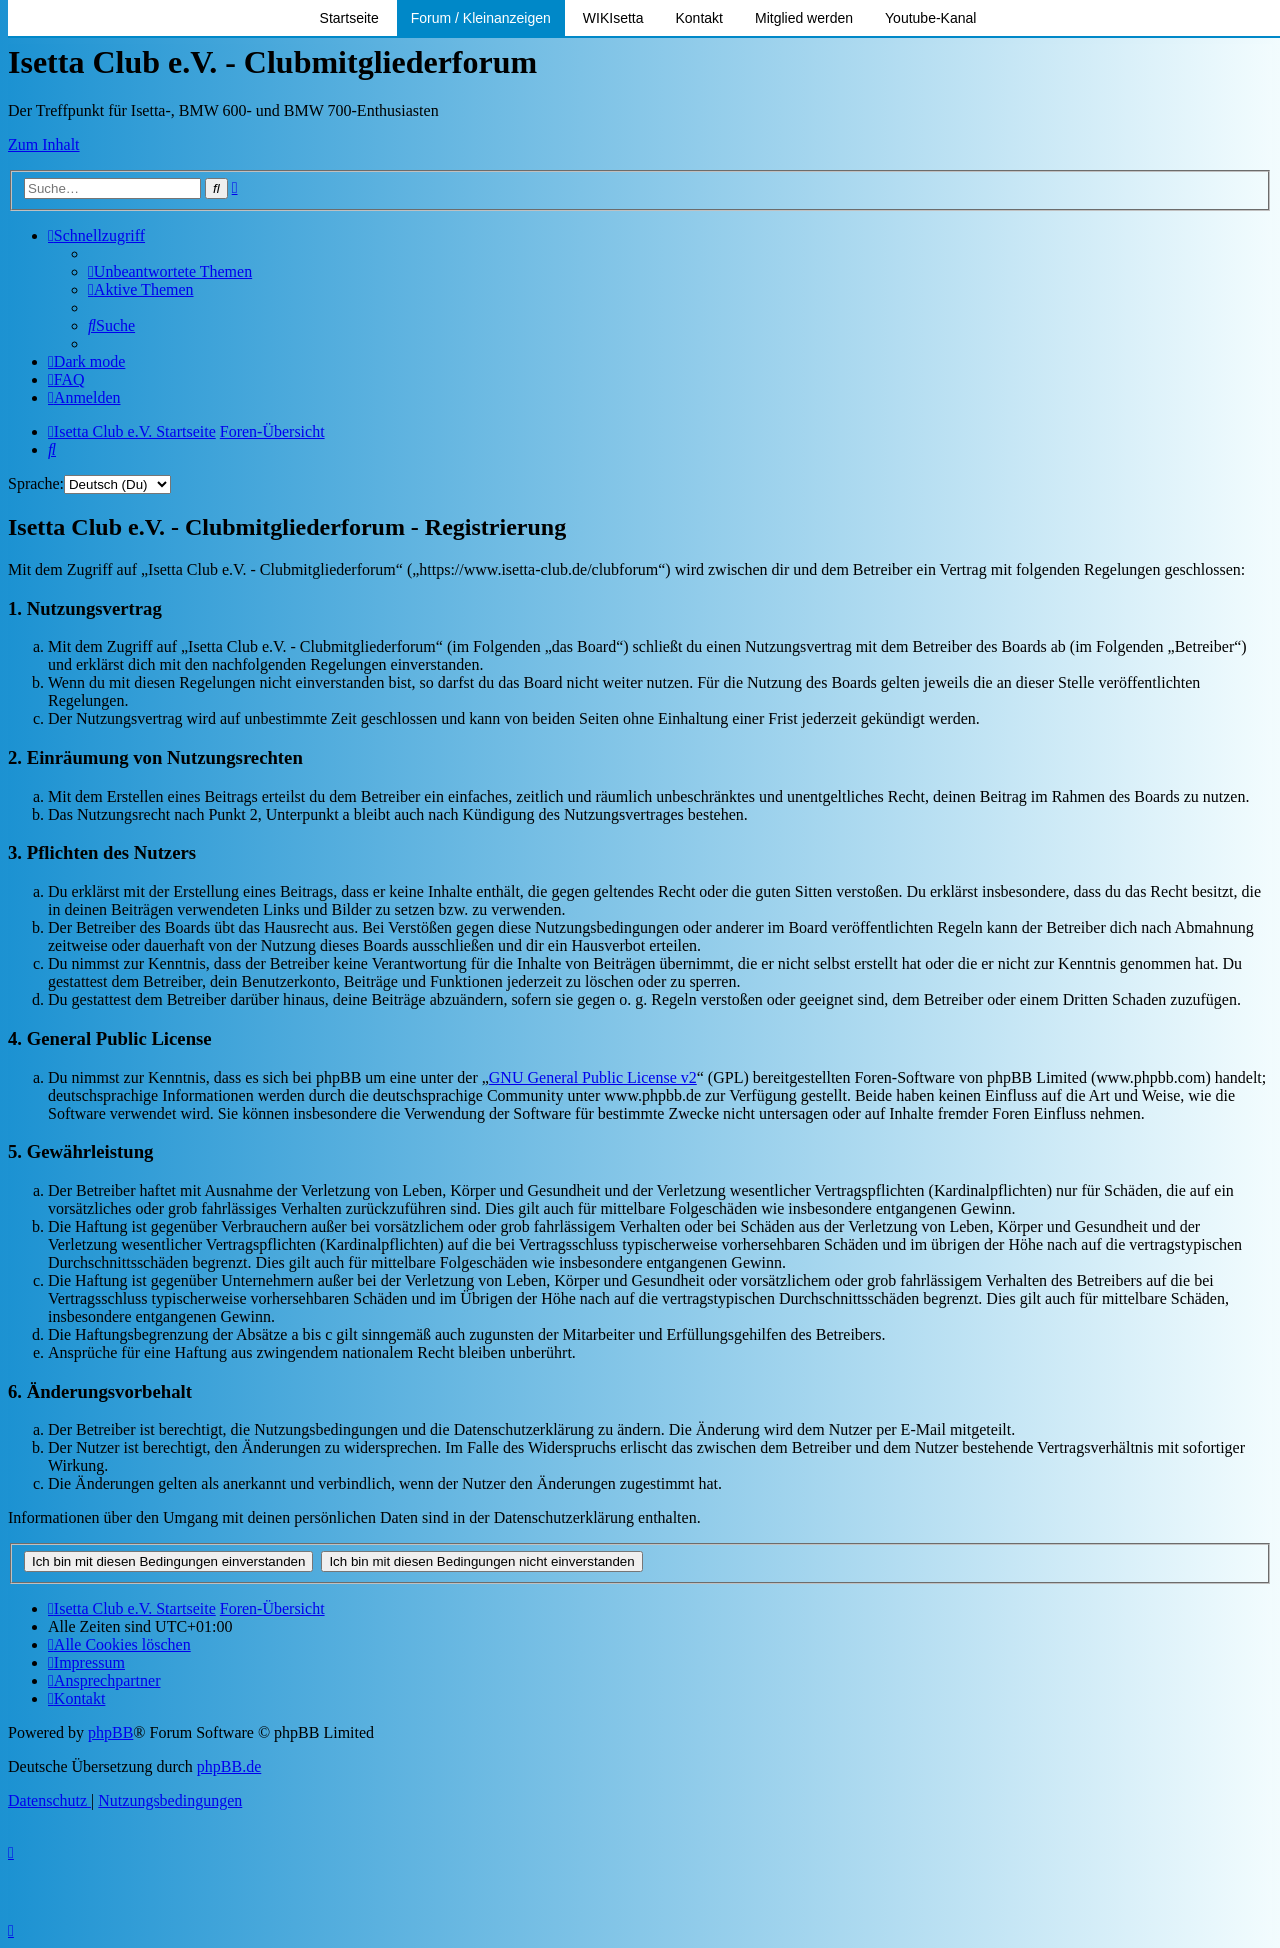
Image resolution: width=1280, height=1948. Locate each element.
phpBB (110, 1732)
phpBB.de (229, 1766)
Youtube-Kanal (930, 18)
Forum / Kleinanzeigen (481, 18)
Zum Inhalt (44, 144)
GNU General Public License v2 (593, 1077)
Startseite (349, 18)
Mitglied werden (804, 18)
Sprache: (36, 483)
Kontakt (699, 18)
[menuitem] (170, 271)
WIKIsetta (613, 18)
